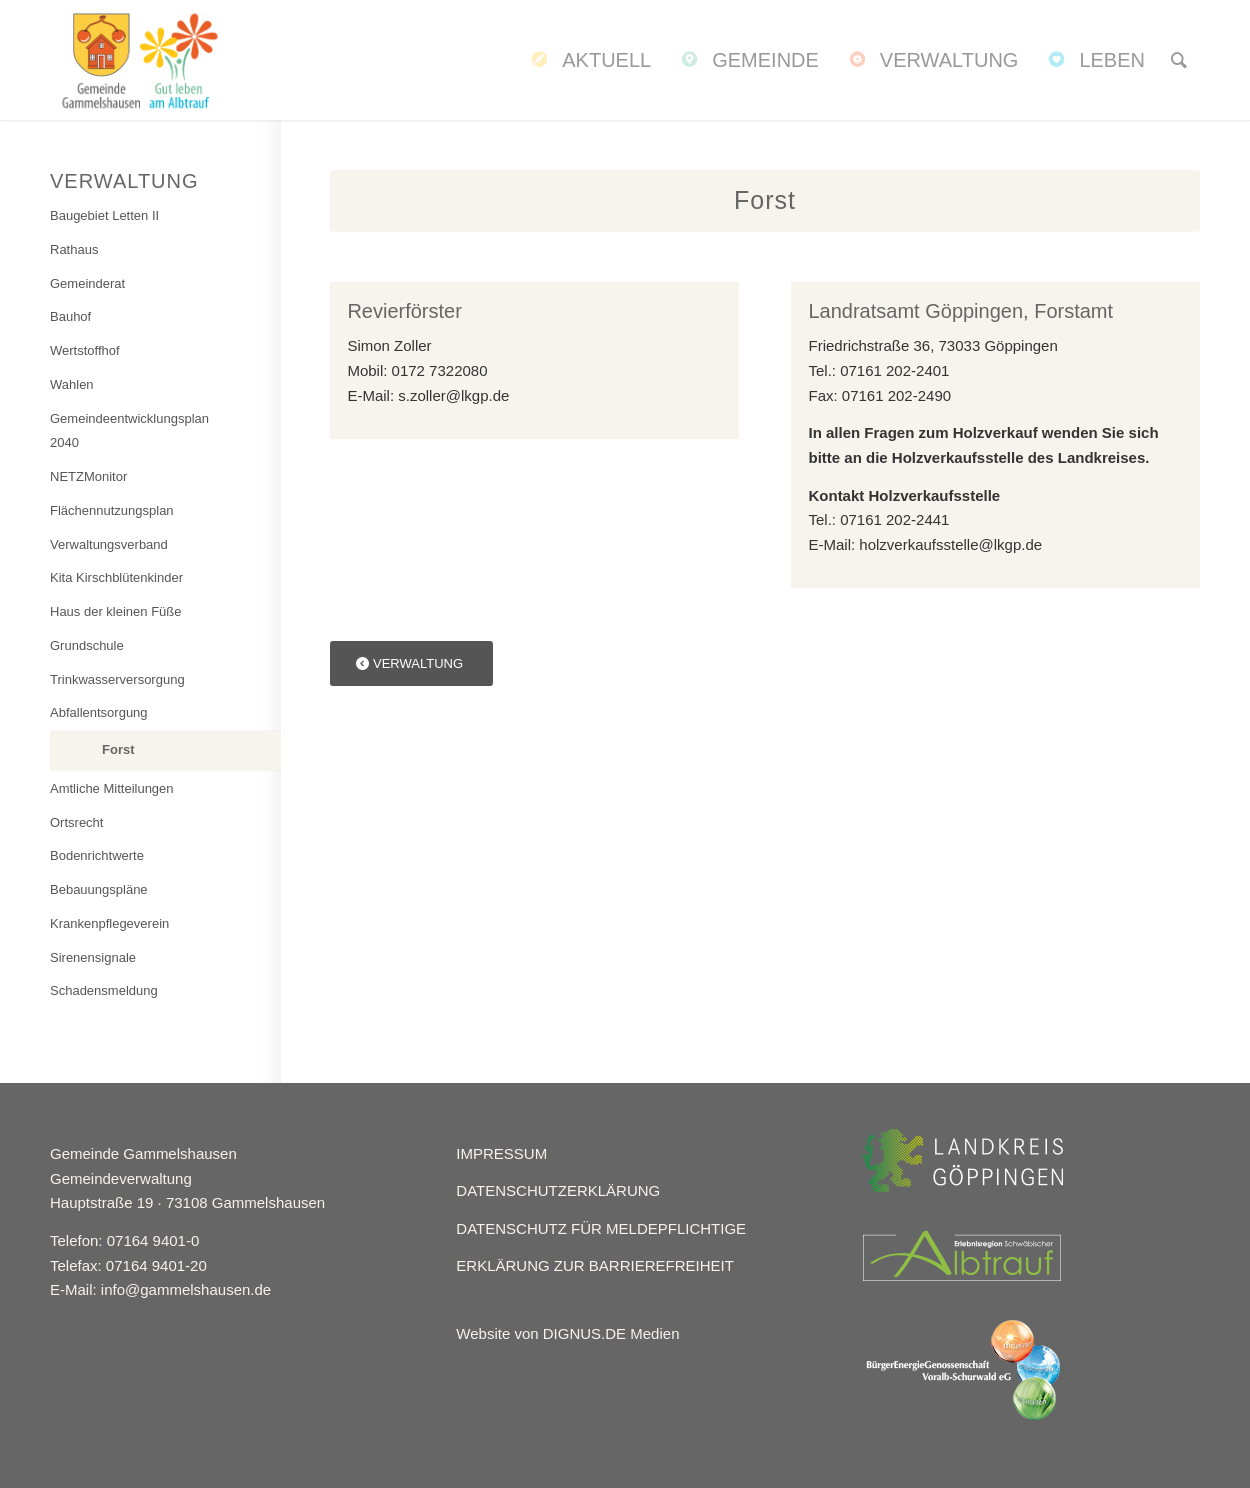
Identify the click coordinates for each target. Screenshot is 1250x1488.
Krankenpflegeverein (109, 923)
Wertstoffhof (85, 350)
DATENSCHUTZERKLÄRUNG (558, 1190)
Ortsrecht (76, 822)
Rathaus (74, 249)
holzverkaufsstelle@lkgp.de (950, 544)
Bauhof (70, 316)
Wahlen (72, 384)
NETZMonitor (88, 476)
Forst (118, 749)
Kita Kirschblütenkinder (116, 577)
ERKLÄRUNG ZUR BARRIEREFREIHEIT (595, 1265)
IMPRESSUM (501, 1153)
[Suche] (1179, 60)
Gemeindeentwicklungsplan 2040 (129, 431)
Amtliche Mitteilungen (112, 788)
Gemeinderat (87, 283)
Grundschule (87, 645)
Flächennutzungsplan (112, 510)
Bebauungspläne (99, 889)
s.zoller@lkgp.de (453, 395)
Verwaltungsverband (109, 544)
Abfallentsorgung (99, 712)
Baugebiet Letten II (104, 215)
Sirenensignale (93, 957)
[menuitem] (589, 60)
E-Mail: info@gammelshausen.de (160, 1289)
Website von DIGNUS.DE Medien (567, 1333)
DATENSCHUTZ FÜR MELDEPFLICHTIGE (601, 1228)
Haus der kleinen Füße (116, 611)
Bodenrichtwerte (97, 855)
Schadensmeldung (104, 990)
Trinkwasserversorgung (117, 679)
